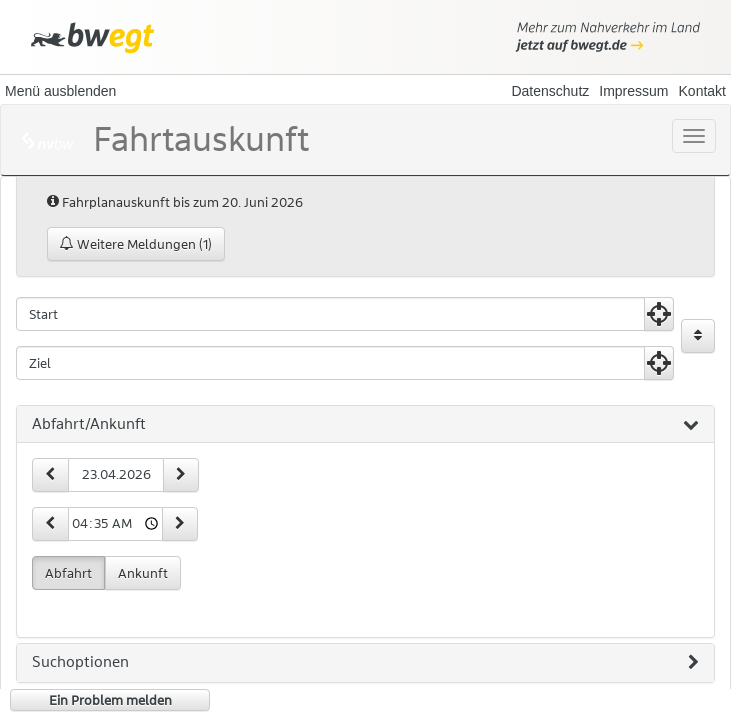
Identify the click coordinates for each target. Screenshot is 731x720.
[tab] (365, 425)
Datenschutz (550, 91)
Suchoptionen (365, 663)
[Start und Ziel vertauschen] (698, 336)
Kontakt (702, 91)
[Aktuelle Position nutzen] (659, 314)
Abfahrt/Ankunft (365, 425)
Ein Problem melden (110, 700)
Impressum (633, 91)
